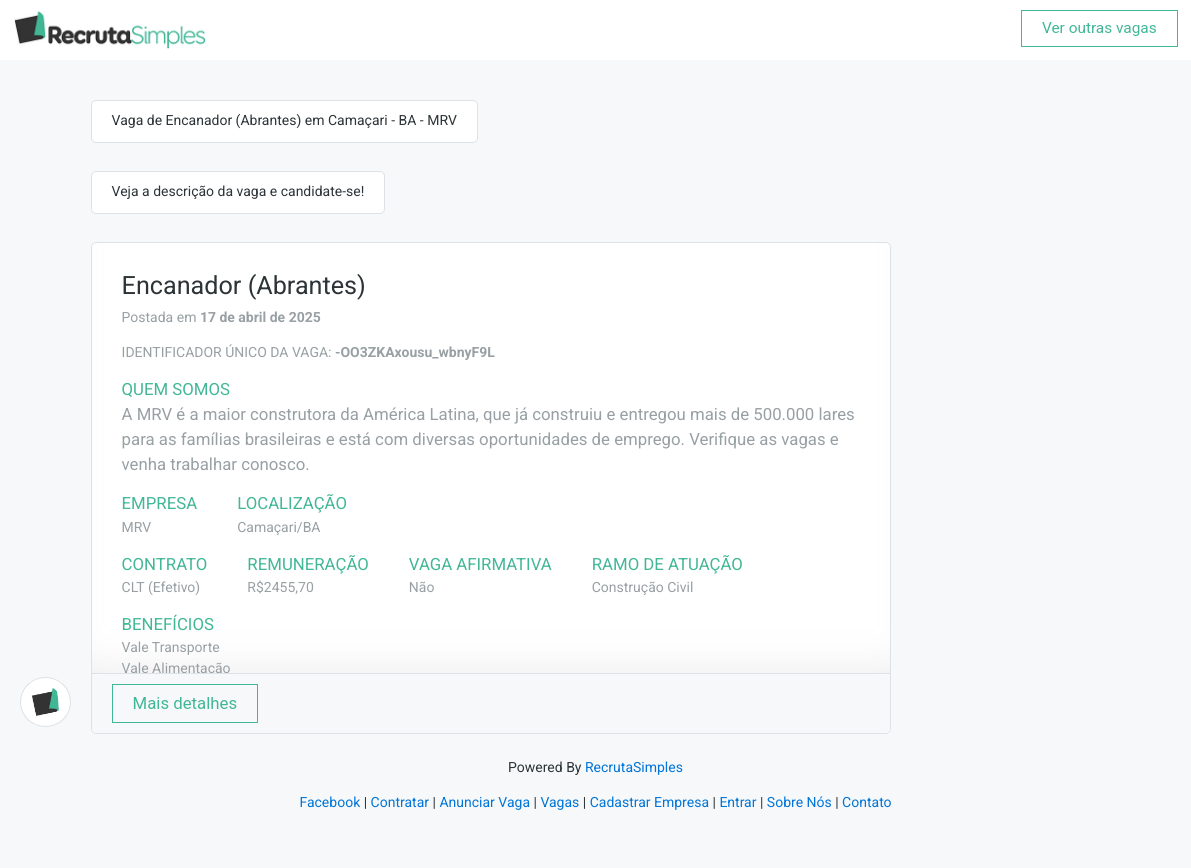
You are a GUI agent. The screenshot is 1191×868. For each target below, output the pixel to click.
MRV (137, 528)
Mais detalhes (185, 703)
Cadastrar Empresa (649, 803)
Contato (866, 803)
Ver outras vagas (1099, 28)
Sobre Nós (799, 803)
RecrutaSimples (634, 768)
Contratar (400, 803)
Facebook (329, 803)
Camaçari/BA (278, 528)
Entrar (737, 803)
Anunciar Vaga (484, 803)
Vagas (559, 803)
